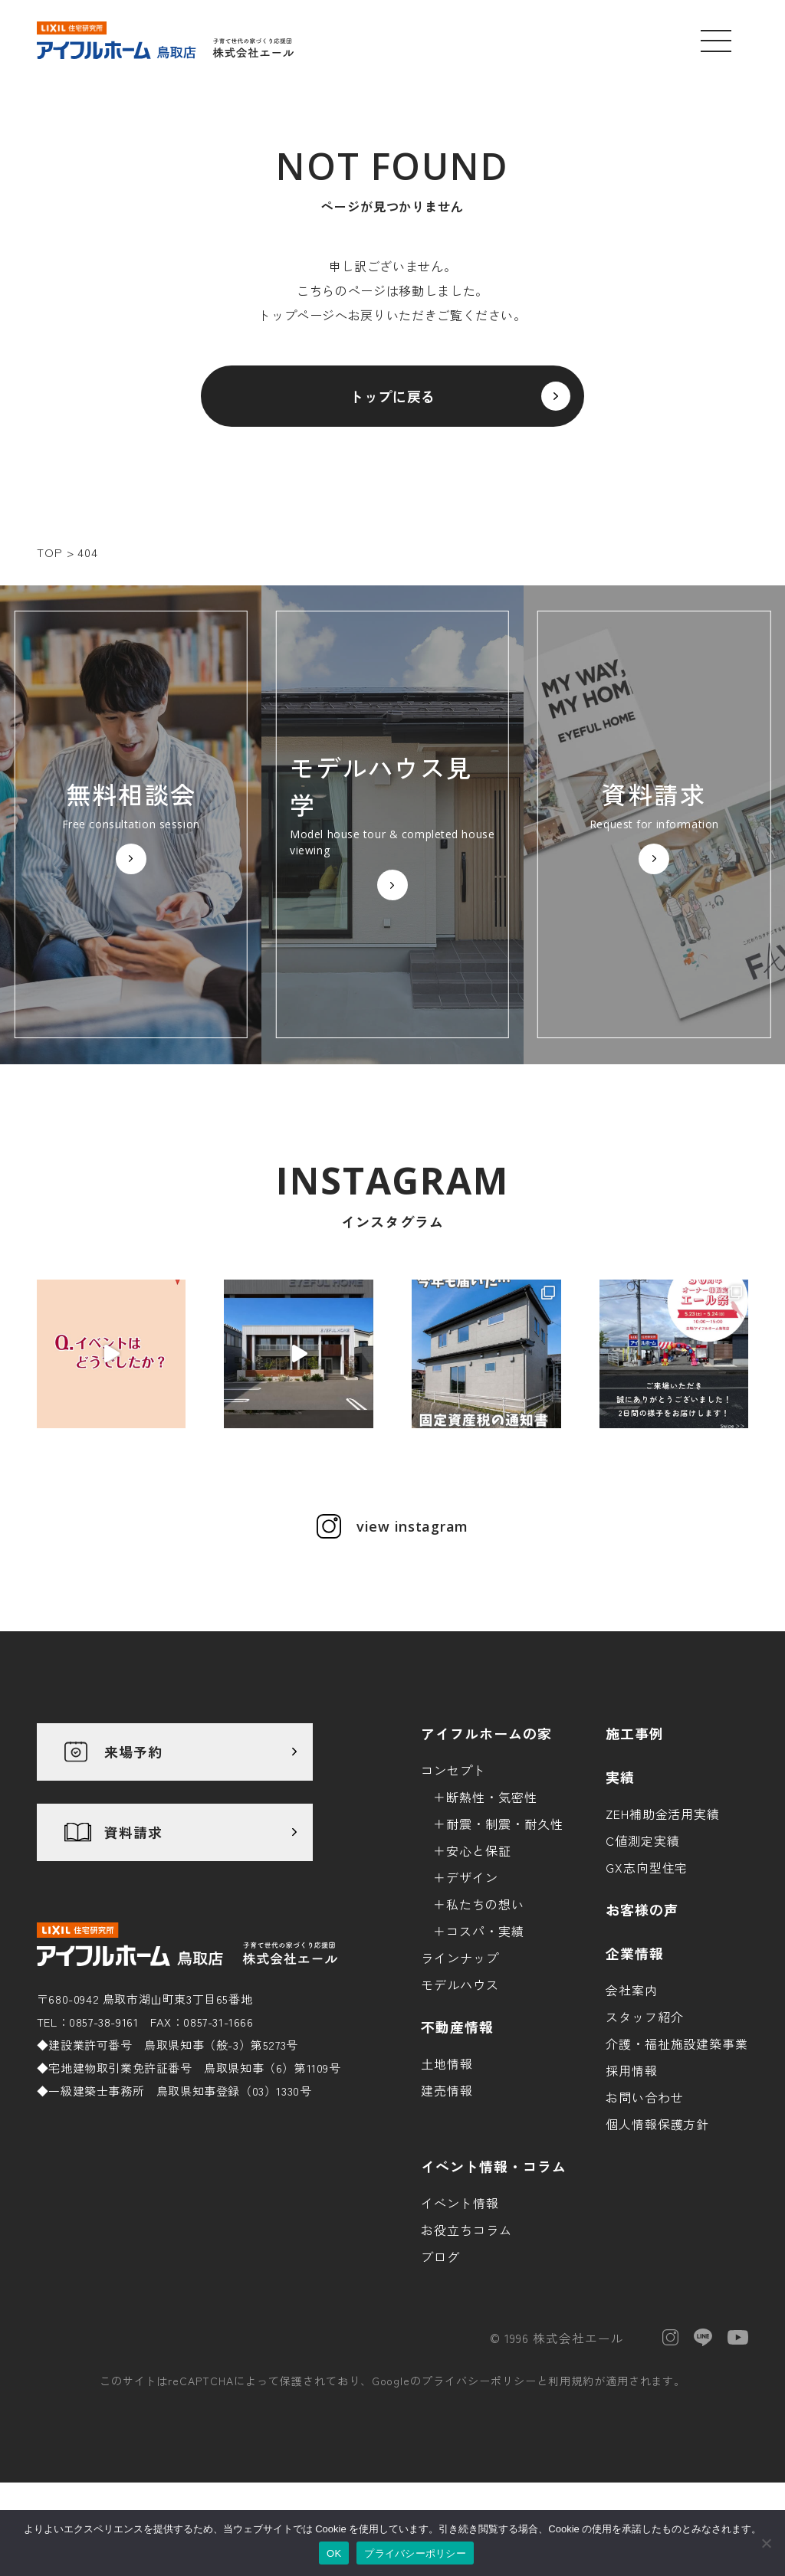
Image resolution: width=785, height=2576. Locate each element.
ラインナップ (460, 1957)
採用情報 (632, 2070)
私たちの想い (485, 1904)
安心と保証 (478, 1850)
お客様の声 (642, 1909)
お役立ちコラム (466, 2229)
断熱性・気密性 (491, 1797)
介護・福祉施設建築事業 (677, 2043)
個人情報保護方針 (658, 2124)
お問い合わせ (645, 2097)
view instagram (412, 1526)
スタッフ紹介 (645, 2016)
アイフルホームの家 (486, 1733)
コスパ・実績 (485, 1931)
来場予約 (133, 1752)
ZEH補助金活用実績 (663, 1813)
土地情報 (447, 2063)
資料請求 (133, 1832)
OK (334, 2553)
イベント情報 (460, 2203)
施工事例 (635, 1733)
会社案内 (632, 1990)
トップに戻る (392, 396)
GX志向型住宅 (647, 1867)
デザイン (472, 1877)
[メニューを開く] (716, 41)
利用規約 (571, 2380)
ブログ (440, 2256)
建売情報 (447, 2090)
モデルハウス (460, 1984)
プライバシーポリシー (479, 2380)
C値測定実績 (643, 1840)
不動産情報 (457, 2027)
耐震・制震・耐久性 (504, 1823)
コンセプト (453, 1770)
